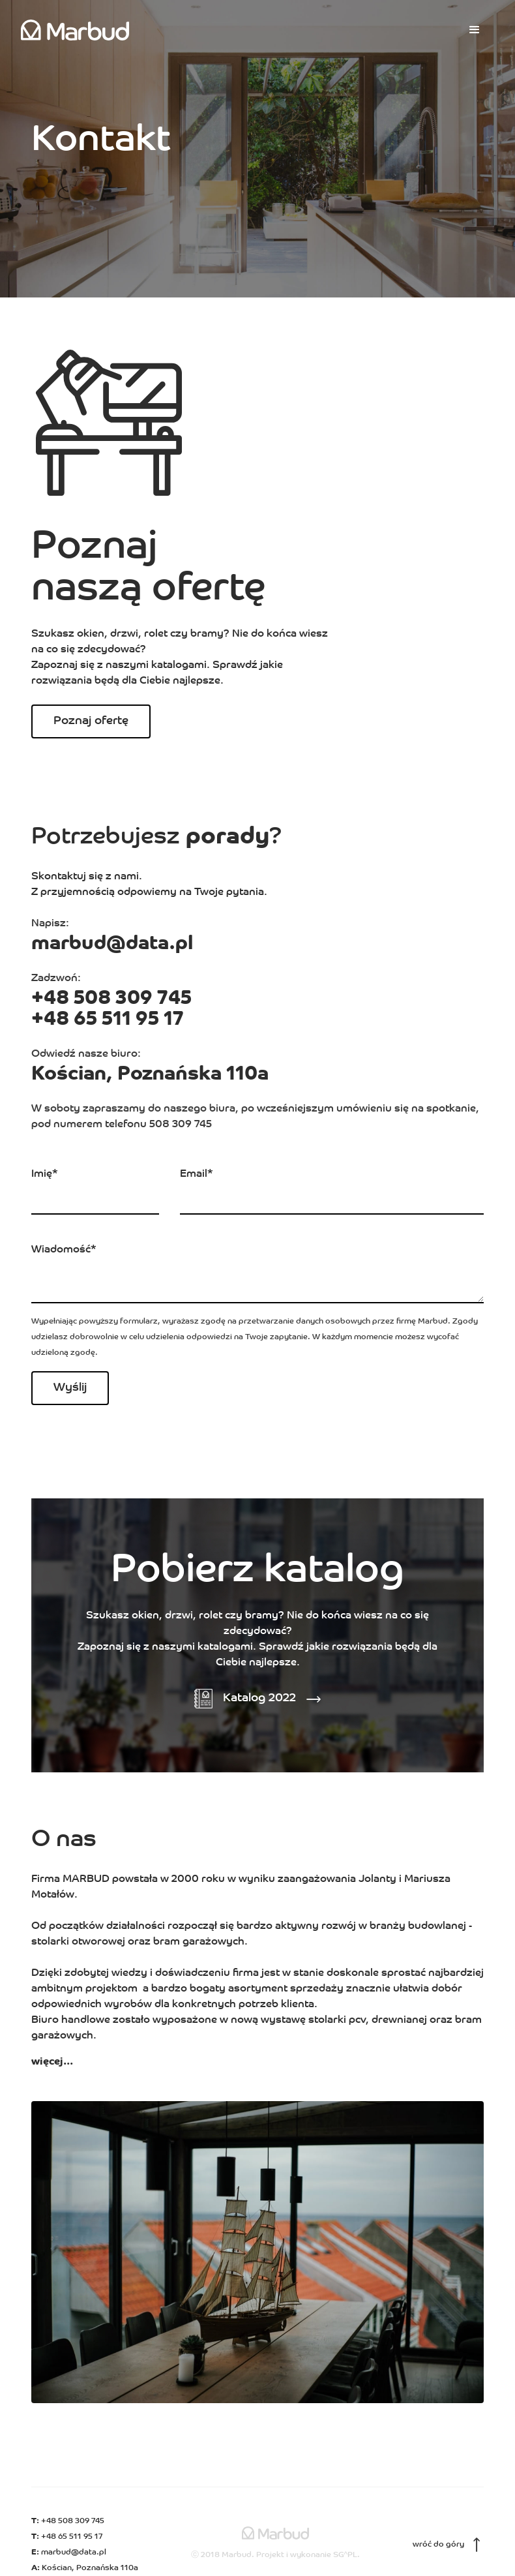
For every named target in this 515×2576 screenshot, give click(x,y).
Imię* (44, 1174)
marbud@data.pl (112, 944)
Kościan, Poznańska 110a (150, 1075)
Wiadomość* (63, 1250)
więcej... (52, 2062)
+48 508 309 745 (111, 999)
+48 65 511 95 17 (107, 1020)
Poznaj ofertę (90, 721)
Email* (196, 1174)
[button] (474, 30)
